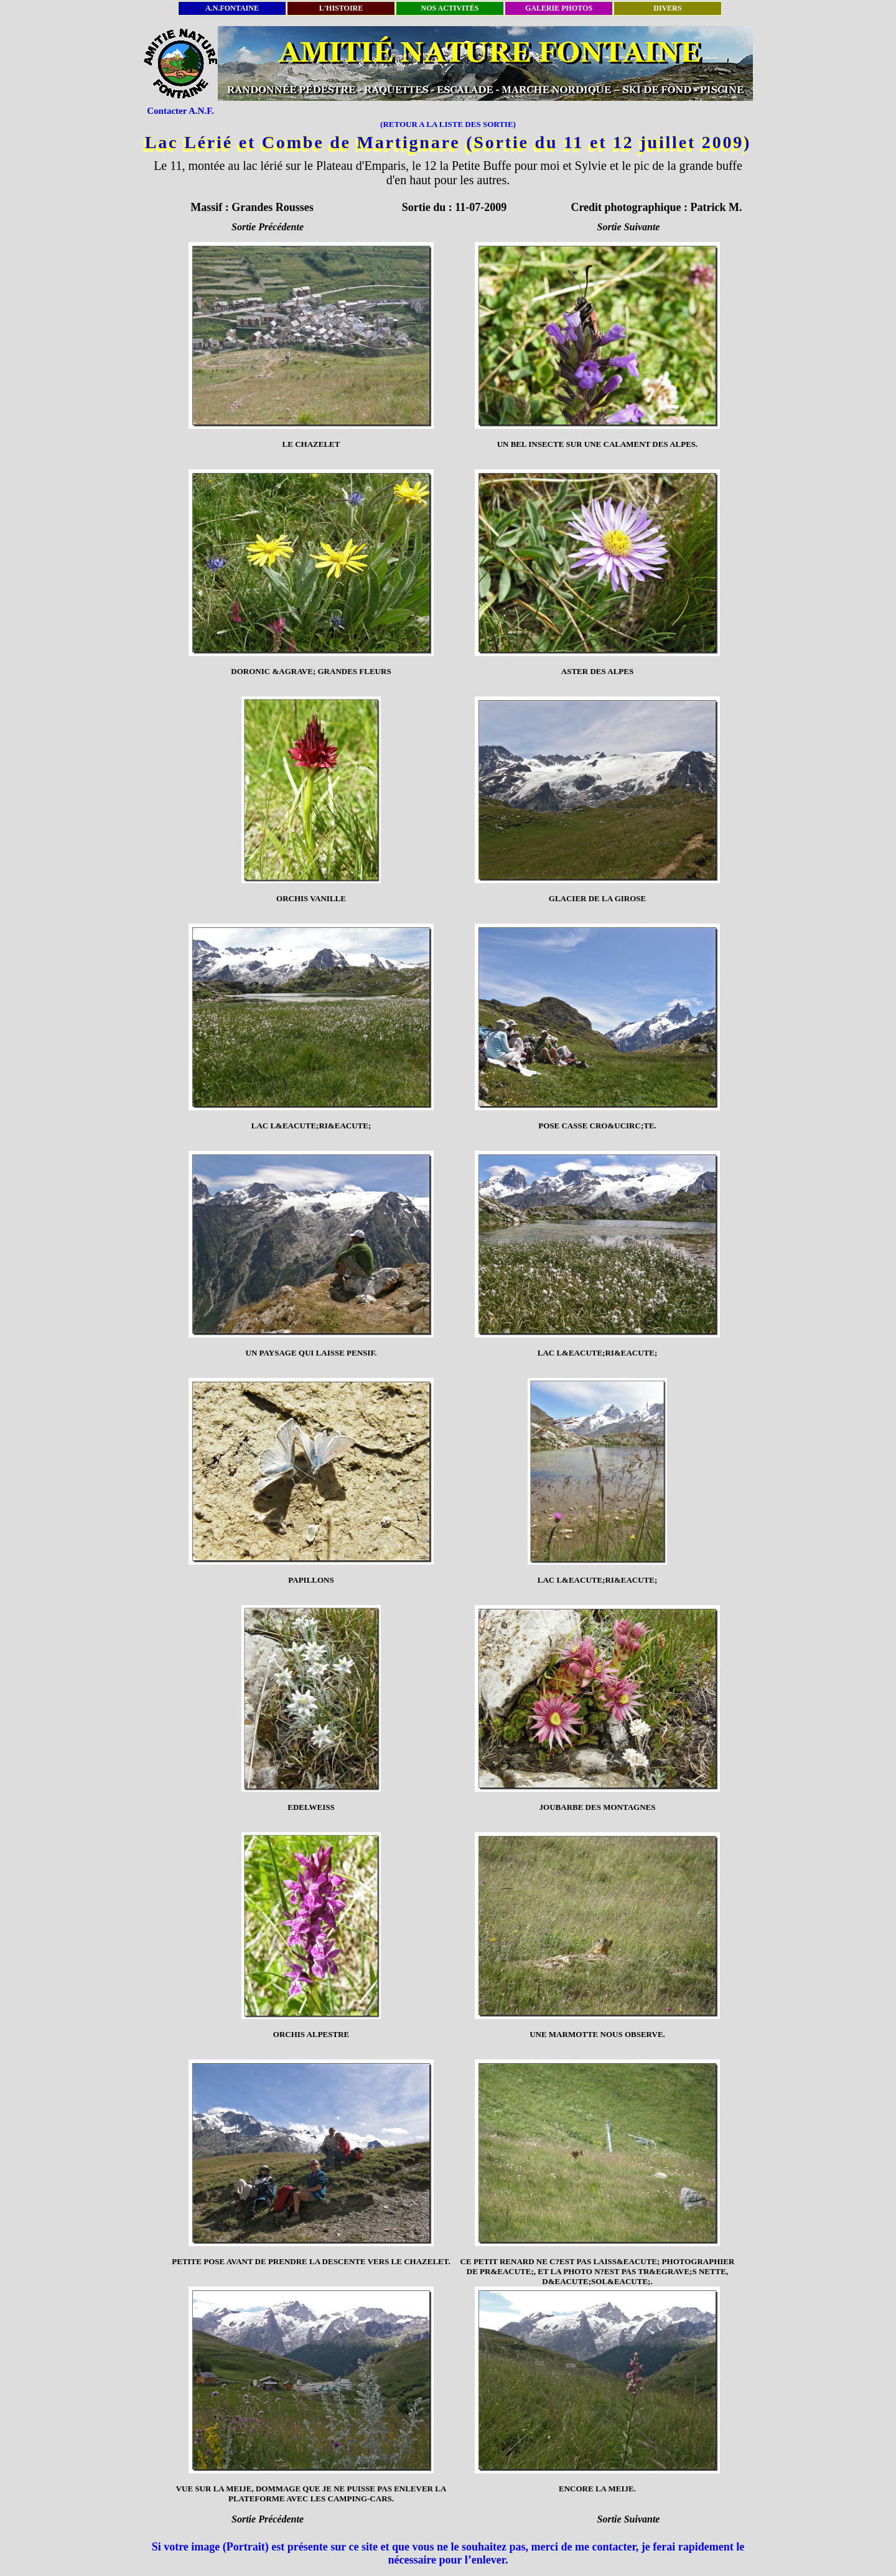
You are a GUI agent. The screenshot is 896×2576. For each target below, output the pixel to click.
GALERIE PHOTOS (558, 8)
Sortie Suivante (628, 227)
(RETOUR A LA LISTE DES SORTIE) (448, 124)
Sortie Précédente (267, 227)
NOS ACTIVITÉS (449, 8)
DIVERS (667, 8)
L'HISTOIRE (341, 8)
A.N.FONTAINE (232, 8)
